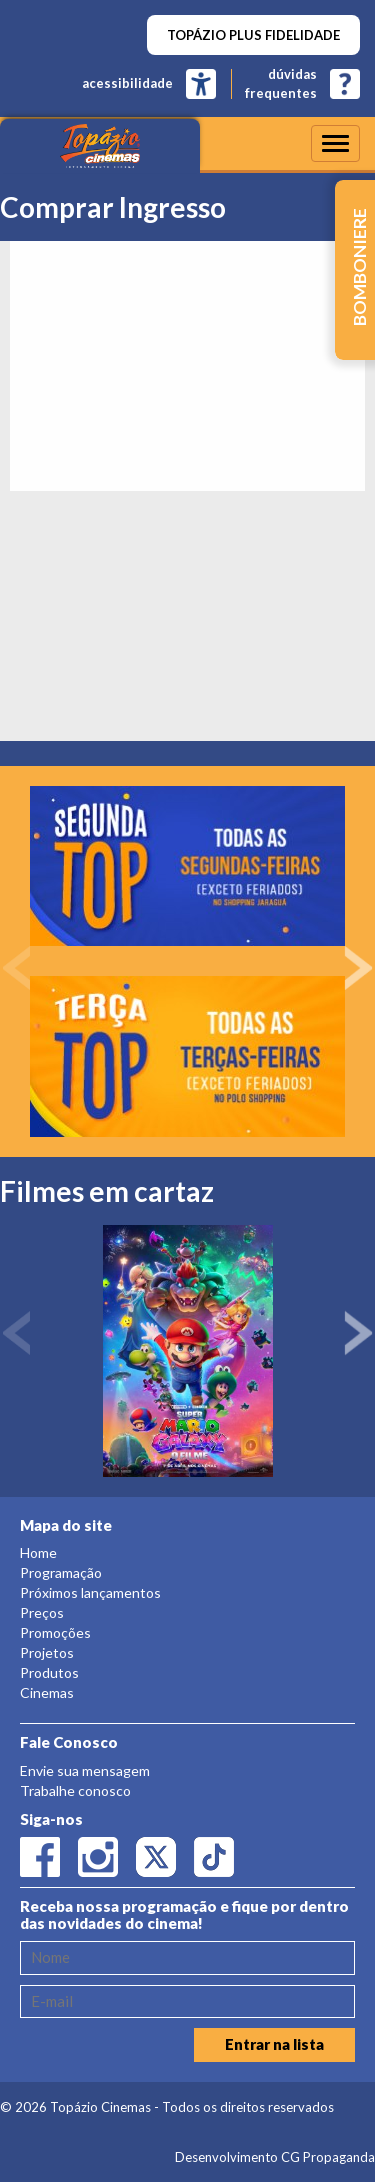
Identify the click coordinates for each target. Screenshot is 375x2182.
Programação (61, 1572)
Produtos (49, 1672)
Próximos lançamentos (90, 1592)
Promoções (55, 1632)
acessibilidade (127, 83)
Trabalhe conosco (75, 1790)
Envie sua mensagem (85, 1770)
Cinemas (47, 1692)
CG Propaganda (328, 2157)
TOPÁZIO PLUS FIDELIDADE (253, 35)
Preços (42, 1612)
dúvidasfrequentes (281, 83)
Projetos (47, 1652)
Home (38, 1552)
